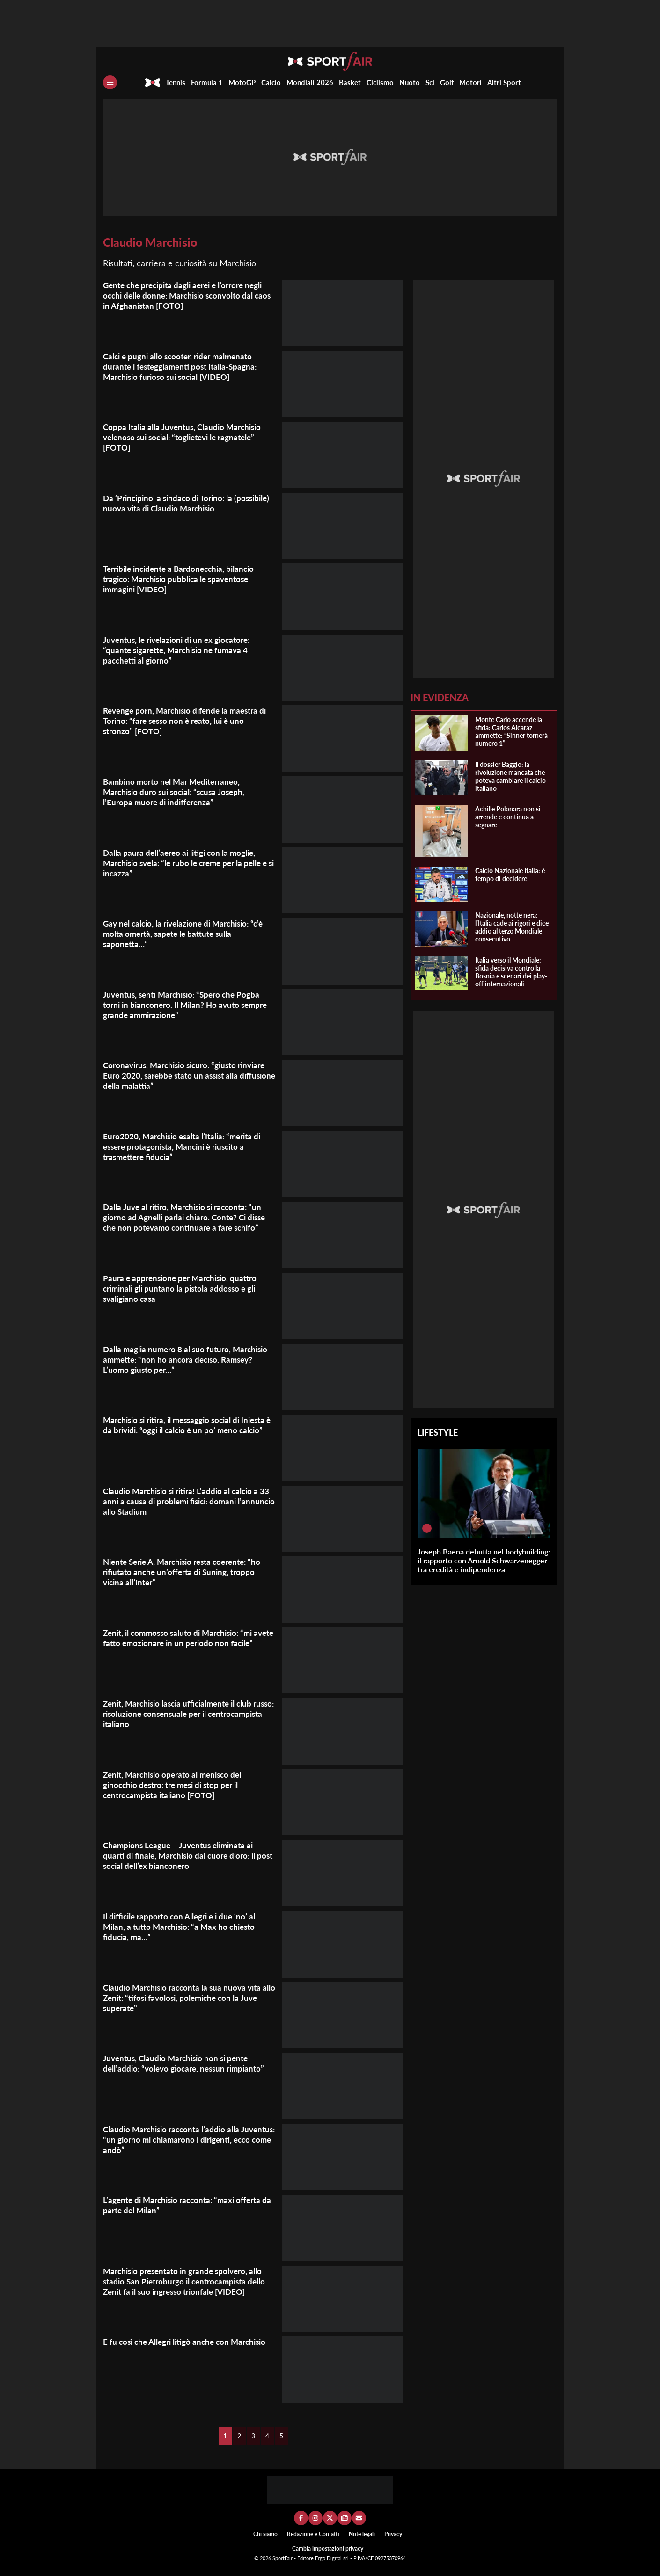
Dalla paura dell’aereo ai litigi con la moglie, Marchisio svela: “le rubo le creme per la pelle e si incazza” (187, 862)
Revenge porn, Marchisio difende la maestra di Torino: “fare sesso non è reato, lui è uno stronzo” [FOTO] (185, 720)
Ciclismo (380, 82)
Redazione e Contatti (313, 2534)
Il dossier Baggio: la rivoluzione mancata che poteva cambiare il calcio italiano (510, 776)
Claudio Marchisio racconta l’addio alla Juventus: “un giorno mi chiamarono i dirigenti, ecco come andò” (174, 2139)
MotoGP (242, 82)
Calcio (271, 82)
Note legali (362, 2534)
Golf (447, 82)
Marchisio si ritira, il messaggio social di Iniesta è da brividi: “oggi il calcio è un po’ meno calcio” (179, 1430)
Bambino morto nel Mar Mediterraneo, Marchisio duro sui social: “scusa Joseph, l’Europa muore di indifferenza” (178, 791)
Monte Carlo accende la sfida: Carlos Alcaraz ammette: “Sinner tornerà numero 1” (511, 731)
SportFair (283, 2558)
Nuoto (409, 82)
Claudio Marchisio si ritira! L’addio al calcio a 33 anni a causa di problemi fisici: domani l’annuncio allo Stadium (184, 1501)
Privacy (393, 2534)
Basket (350, 82)
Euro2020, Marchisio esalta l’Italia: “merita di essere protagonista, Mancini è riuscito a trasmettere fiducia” (186, 1146)
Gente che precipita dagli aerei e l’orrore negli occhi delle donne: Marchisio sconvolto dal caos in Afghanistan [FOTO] (188, 295)
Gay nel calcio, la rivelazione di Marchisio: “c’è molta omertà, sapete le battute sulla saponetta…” (188, 933)
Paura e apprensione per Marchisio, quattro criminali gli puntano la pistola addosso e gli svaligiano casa (183, 1288)
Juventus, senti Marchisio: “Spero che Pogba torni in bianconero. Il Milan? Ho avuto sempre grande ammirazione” (189, 1004)
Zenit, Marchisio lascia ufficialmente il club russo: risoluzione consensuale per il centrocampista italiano (182, 1713)
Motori (470, 82)
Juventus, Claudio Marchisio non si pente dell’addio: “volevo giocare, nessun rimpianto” (188, 2063)
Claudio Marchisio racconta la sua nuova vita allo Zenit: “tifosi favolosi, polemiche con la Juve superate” (186, 1997)
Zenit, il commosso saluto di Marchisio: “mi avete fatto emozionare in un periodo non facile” (182, 1642)
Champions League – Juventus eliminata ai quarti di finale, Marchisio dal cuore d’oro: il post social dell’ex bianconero (183, 1855)
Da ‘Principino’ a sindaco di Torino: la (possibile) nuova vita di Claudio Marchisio (181, 503)
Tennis (175, 82)
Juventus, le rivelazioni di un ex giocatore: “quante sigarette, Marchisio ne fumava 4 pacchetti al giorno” (181, 650)
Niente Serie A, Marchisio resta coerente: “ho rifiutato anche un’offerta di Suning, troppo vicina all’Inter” (188, 1571)
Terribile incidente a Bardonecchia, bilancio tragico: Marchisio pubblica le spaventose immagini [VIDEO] (183, 578)
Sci (429, 82)
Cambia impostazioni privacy (327, 2548)
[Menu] (110, 82)
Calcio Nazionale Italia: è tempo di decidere (510, 875)
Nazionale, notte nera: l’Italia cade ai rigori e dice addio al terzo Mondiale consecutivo (512, 927)
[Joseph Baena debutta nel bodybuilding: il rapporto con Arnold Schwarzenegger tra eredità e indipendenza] (427, 1528)
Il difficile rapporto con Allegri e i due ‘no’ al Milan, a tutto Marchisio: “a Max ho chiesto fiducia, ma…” (183, 1926)
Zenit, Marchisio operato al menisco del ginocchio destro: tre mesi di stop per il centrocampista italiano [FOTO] (176, 1784)
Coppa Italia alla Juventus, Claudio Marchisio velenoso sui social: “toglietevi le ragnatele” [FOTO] (185, 437)
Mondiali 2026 (309, 82)
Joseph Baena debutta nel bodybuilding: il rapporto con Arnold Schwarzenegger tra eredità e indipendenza (484, 1560)
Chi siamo (265, 2534)
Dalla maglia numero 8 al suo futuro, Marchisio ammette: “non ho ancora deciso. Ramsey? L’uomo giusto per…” (189, 1359)
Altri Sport (504, 82)
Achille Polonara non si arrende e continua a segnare (508, 817)
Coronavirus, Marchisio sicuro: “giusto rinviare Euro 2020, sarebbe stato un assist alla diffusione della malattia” (189, 1075)
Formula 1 (207, 82)
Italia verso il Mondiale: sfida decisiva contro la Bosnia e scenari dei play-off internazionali (511, 972)
